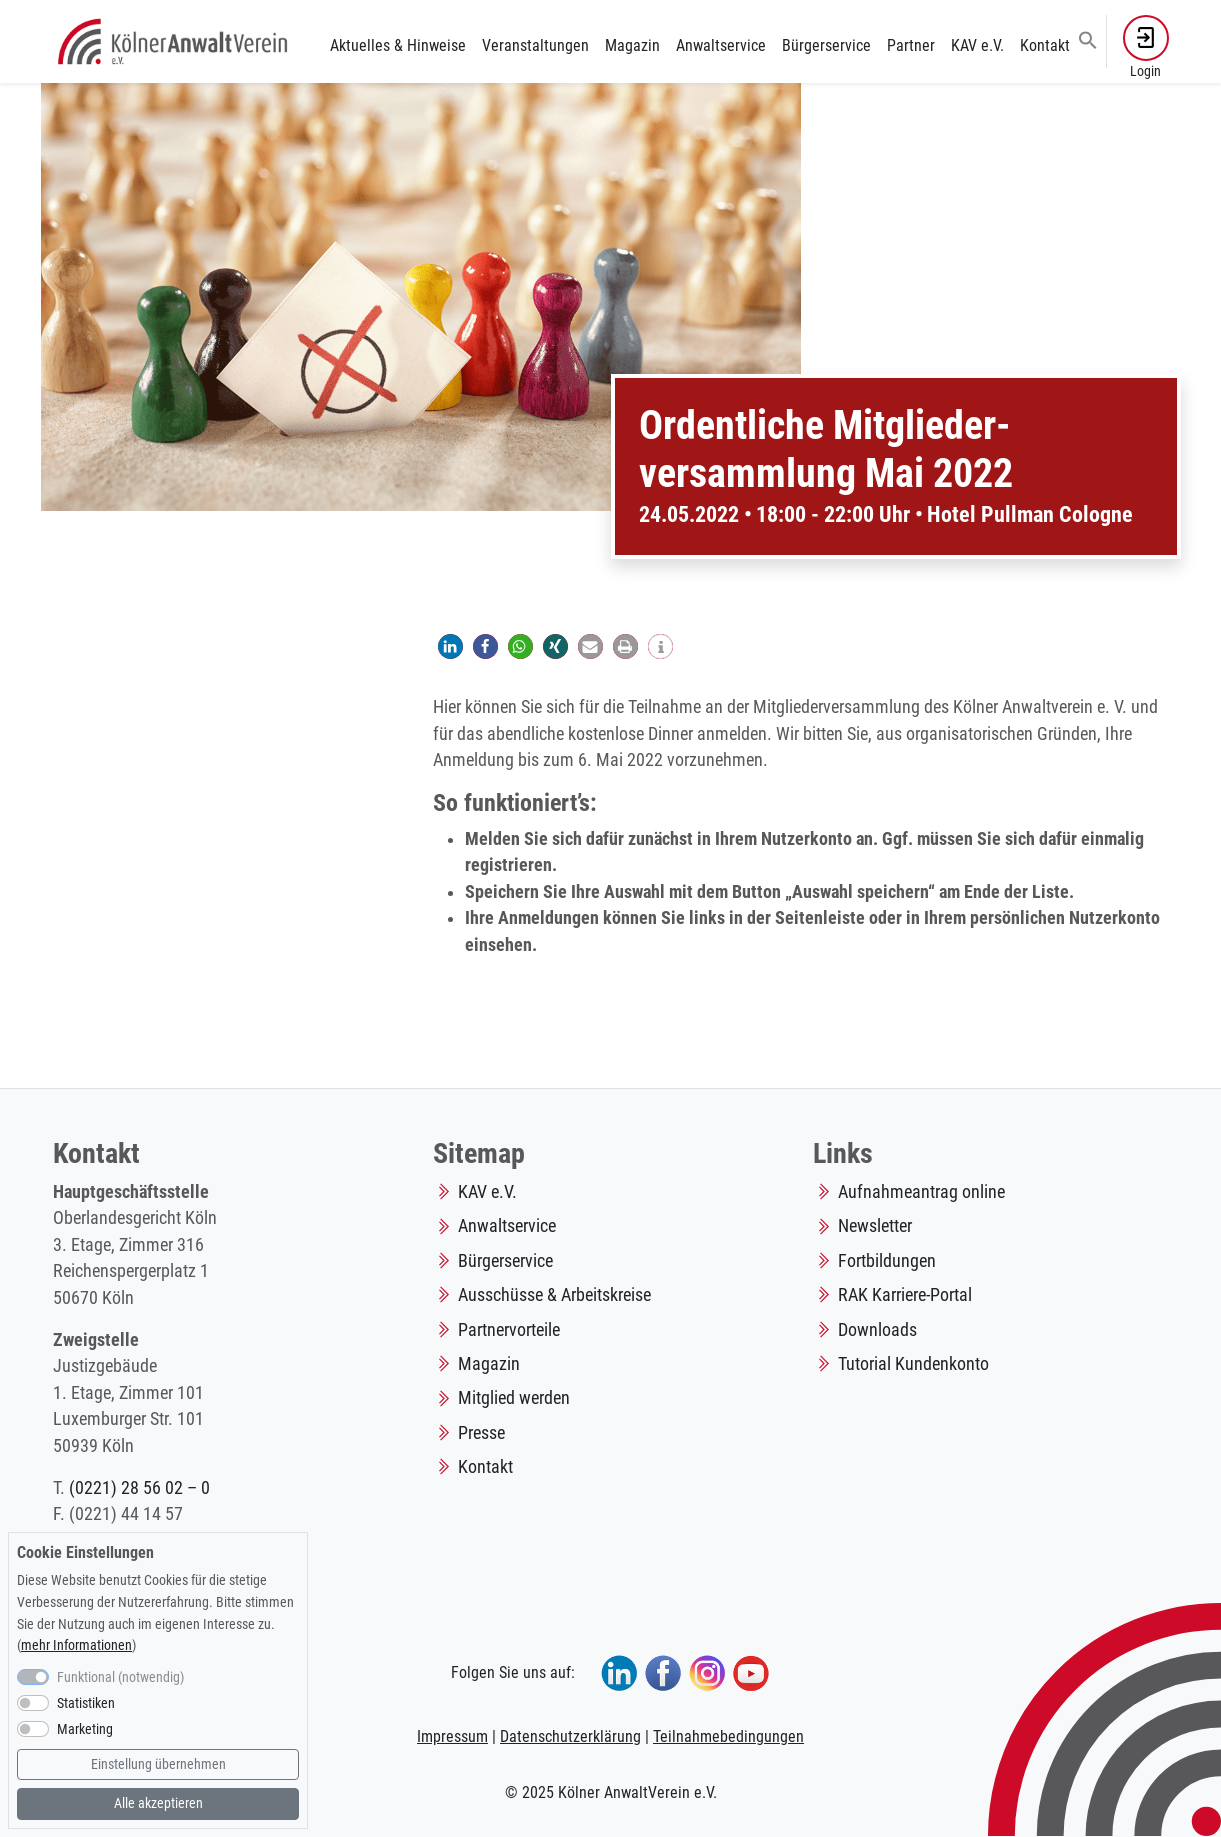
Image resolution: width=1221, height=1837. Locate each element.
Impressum (452, 1736)
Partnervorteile (509, 1330)
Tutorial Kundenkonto (913, 1364)
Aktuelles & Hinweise (398, 45)
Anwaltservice (721, 45)
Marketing (85, 1729)
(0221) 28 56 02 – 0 (139, 1488)
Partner (911, 45)
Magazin (632, 45)
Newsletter (875, 1226)
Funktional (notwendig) (120, 1677)
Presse (481, 1433)
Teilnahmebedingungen (728, 1736)
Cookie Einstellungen (85, 1552)
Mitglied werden (514, 1398)
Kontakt (1045, 45)
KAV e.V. (977, 45)
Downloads (877, 1330)
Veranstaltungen (535, 45)
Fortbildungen (887, 1261)
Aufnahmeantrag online (921, 1192)
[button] (1088, 39)
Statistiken (86, 1703)
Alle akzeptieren (158, 1803)
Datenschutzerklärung (570, 1736)
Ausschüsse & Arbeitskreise (554, 1295)
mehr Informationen (76, 1645)
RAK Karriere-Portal (905, 1295)
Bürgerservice (826, 45)
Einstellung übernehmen (158, 1764)
